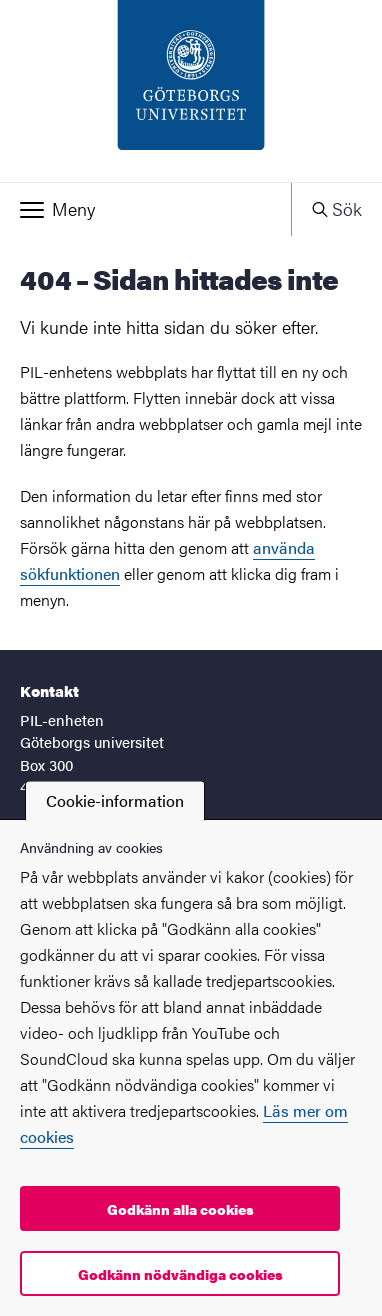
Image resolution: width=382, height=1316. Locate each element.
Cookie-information (115, 800)
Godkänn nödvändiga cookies (180, 1274)
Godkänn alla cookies (180, 1209)
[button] (145, 209)
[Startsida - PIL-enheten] (191, 91)
